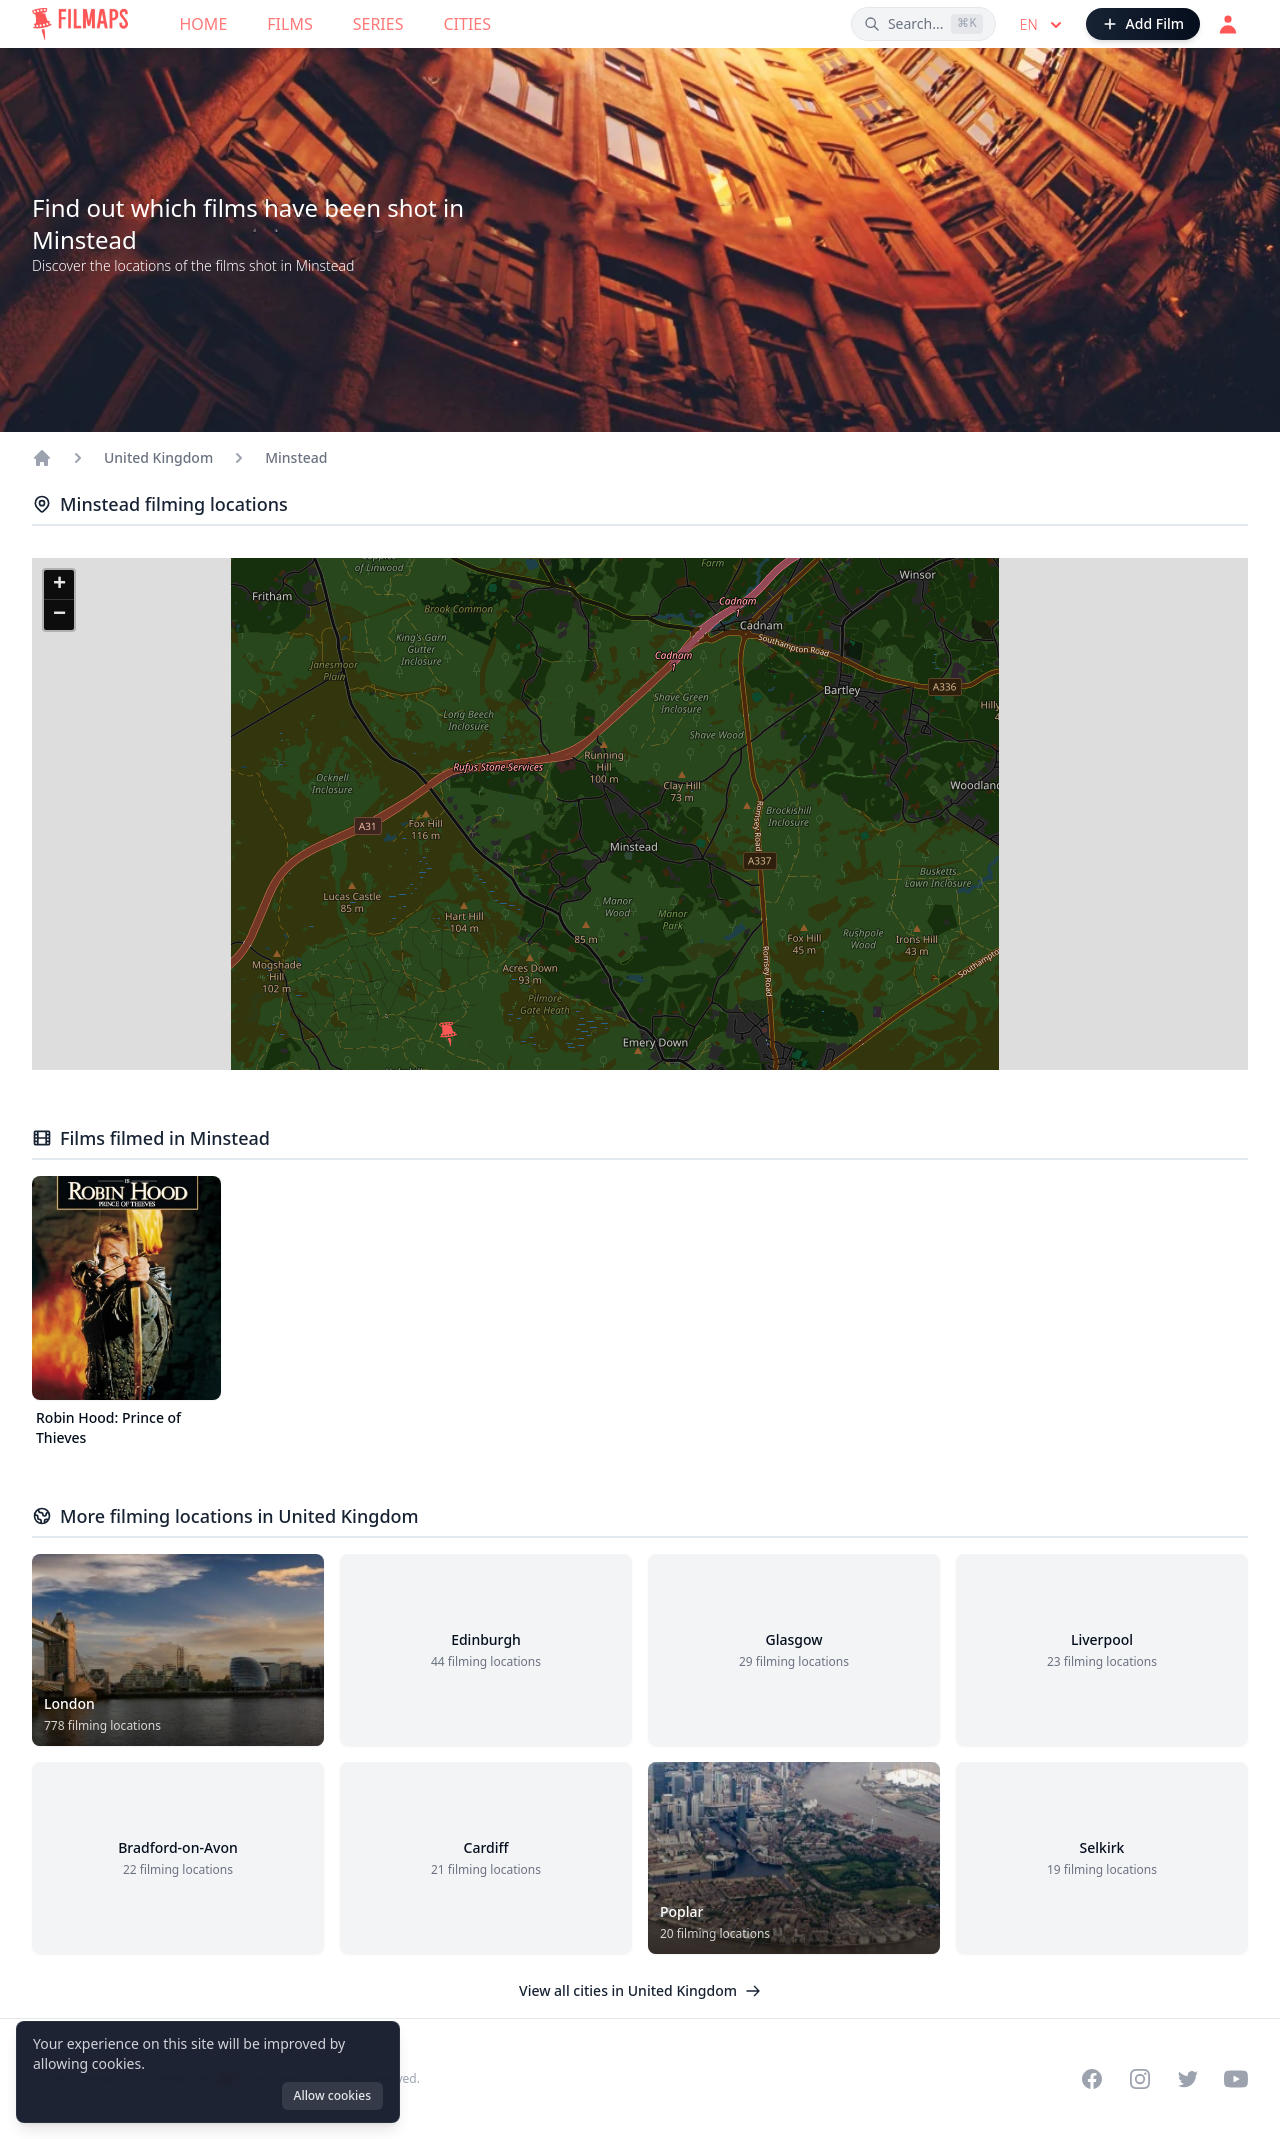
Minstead (296, 457)
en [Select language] (1043, 25)
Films (289, 24)
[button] (448, 1034)
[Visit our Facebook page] (1092, 2079)
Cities (467, 24)
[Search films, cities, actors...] (923, 24)
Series (378, 24)
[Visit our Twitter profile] (1188, 2079)
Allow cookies (332, 2095)
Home (204, 24)
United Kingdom (158, 457)
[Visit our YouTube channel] (1236, 2079)
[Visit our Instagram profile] (1140, 2079)
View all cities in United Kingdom (640, 1990)
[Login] (1228, 24)
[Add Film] (1143, 24)
